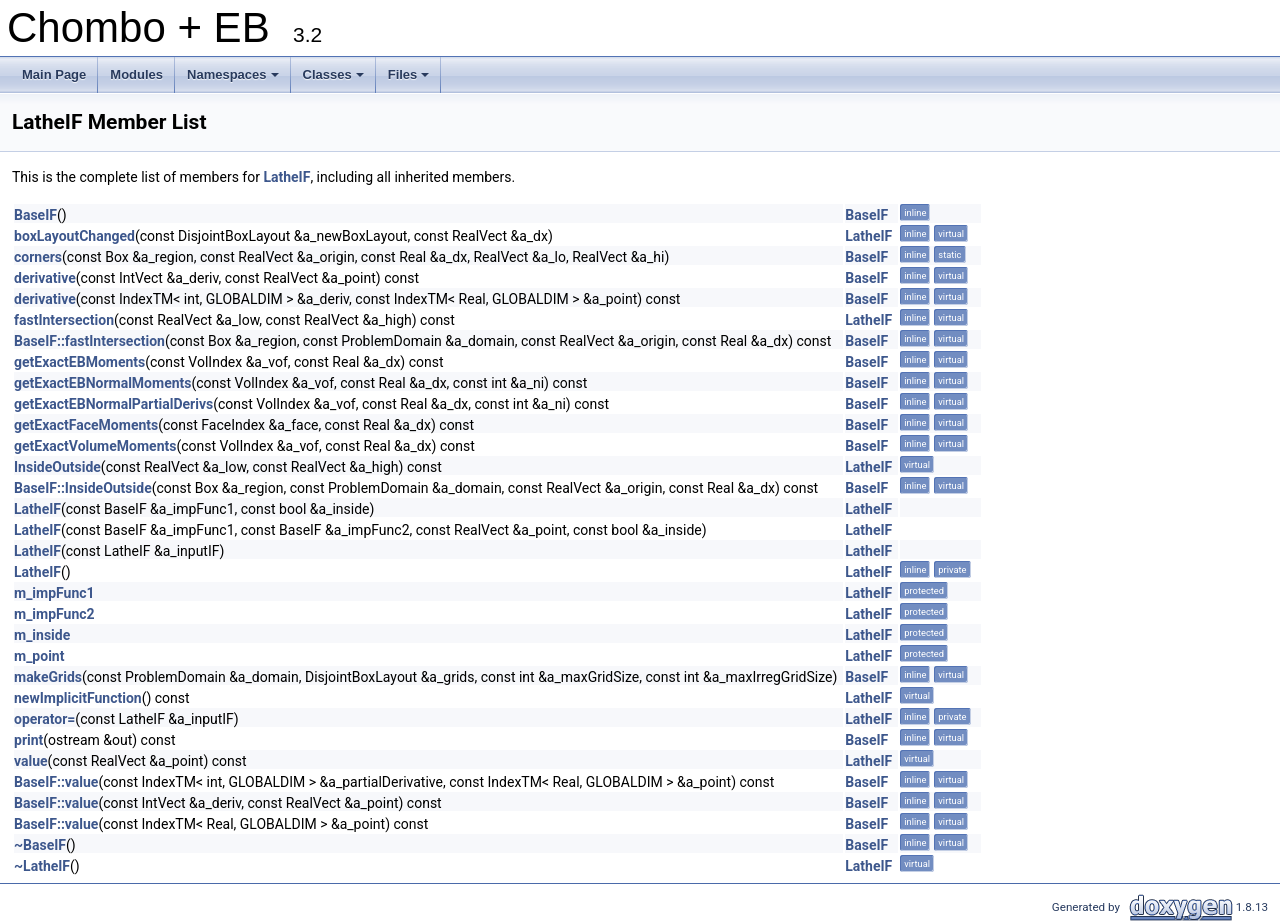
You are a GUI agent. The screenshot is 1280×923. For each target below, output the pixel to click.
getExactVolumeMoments (95, 446)
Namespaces (234, 80)
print (28, 740)
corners (38, 257)
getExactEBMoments (79, 362)
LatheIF (286, 177)
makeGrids (48, 677)
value (31, 761)
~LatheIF (42, 866)
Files (410, 80)
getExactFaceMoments (86, 425)
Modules (136, 74)
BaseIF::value (56, 782)
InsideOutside (57, 467)
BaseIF (35, 215)
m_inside (42, 635)
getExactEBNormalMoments (102, 383)
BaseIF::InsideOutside (83, 488)
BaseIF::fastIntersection (89, 341)
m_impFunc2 (54, 614)
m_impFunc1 (54, 593)
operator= (44, 719)
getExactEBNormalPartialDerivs (113, 404)
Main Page (54, 74)
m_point (39, 656)
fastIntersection (64, 320)
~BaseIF (40, 845)
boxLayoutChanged (74, 236)
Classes (335, 80)
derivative (45, 278)
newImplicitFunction (78, 698)
